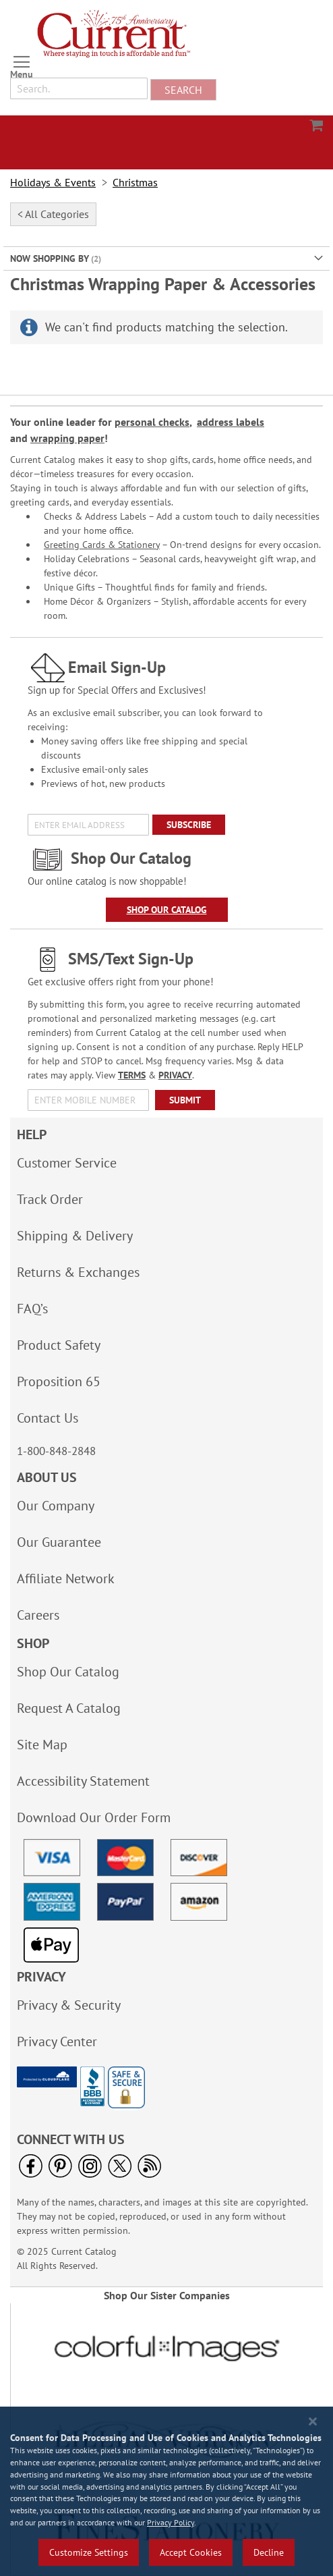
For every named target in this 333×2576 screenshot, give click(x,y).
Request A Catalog (69, 1708)
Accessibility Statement (83, 1781)
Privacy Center (57, 2041)
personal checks (152, 422)
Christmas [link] (135, 182)
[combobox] (79, 88)
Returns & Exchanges (78, 1272)
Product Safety (58, 1345)
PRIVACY (175, 1075)
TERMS (132, 1075)
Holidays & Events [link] (53, 182)
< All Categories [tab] (53, 214)
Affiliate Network (66, 1578)
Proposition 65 (58, 1381)
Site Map (42, 1744)
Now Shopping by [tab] (49, 258)
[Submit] (185, 1100)
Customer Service (67, 1163)
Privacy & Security (69, 2005)
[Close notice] (312, 2421)
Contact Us (47, 1418)
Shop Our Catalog (167, 910)
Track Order (50, 1199)
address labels (230, 422)
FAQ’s (32, 1308)
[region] (166, 2491)
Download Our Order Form (94, 1817)
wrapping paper (67, 438)
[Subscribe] (188, 825)
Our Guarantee (59, 1542)
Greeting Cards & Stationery (102, 545)
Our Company (55, 1505)
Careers (38, 1615)
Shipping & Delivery (75, 1235)
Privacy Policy (170, 2522)
